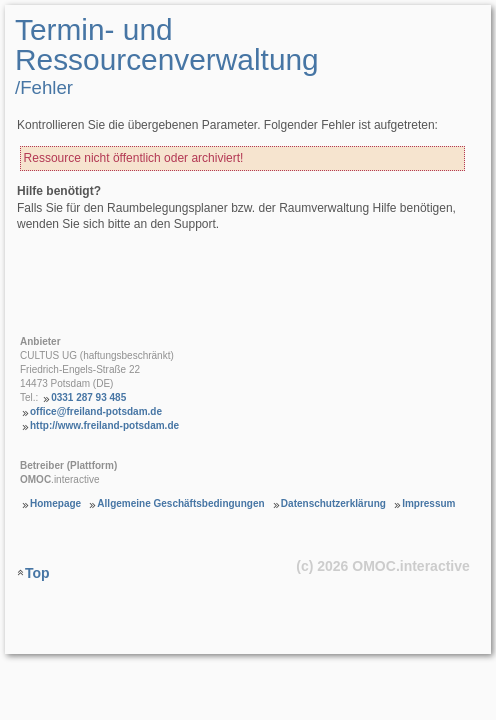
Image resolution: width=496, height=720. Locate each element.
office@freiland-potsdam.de (96, 411)
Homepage (55, 503)
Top (37, 573)
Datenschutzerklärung (333, 503)
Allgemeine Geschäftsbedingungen (180, 503)
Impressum (428, 503)
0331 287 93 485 (88, 397)
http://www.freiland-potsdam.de (104, 425)
